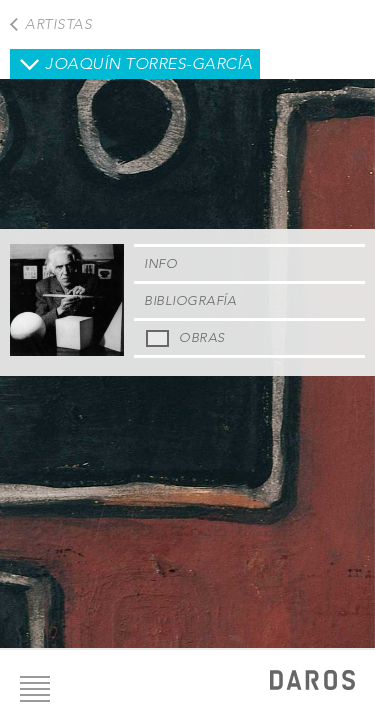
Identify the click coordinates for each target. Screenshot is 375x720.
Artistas (58, 24)
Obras (202, 337)
